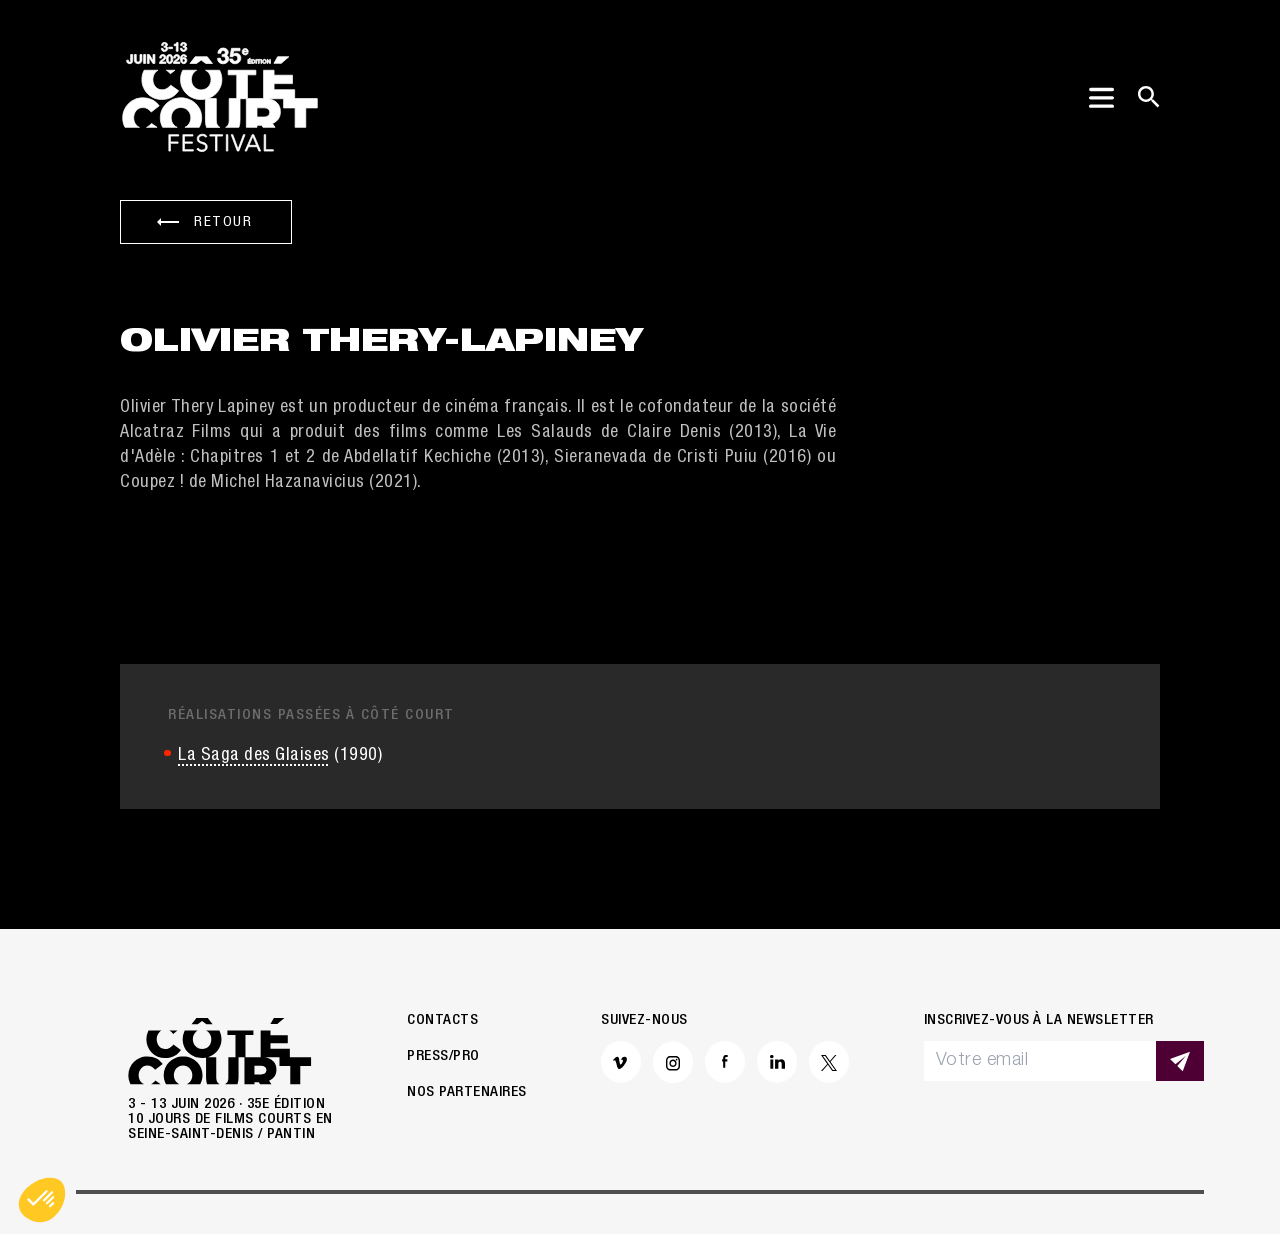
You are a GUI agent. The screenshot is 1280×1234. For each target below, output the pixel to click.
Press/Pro (443, 972)
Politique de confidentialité (510, 1168)
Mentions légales (310, 1168)
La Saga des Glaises (254, 672)
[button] (42, 1200)
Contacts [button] (442, 936)
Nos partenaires (467, 1008)
